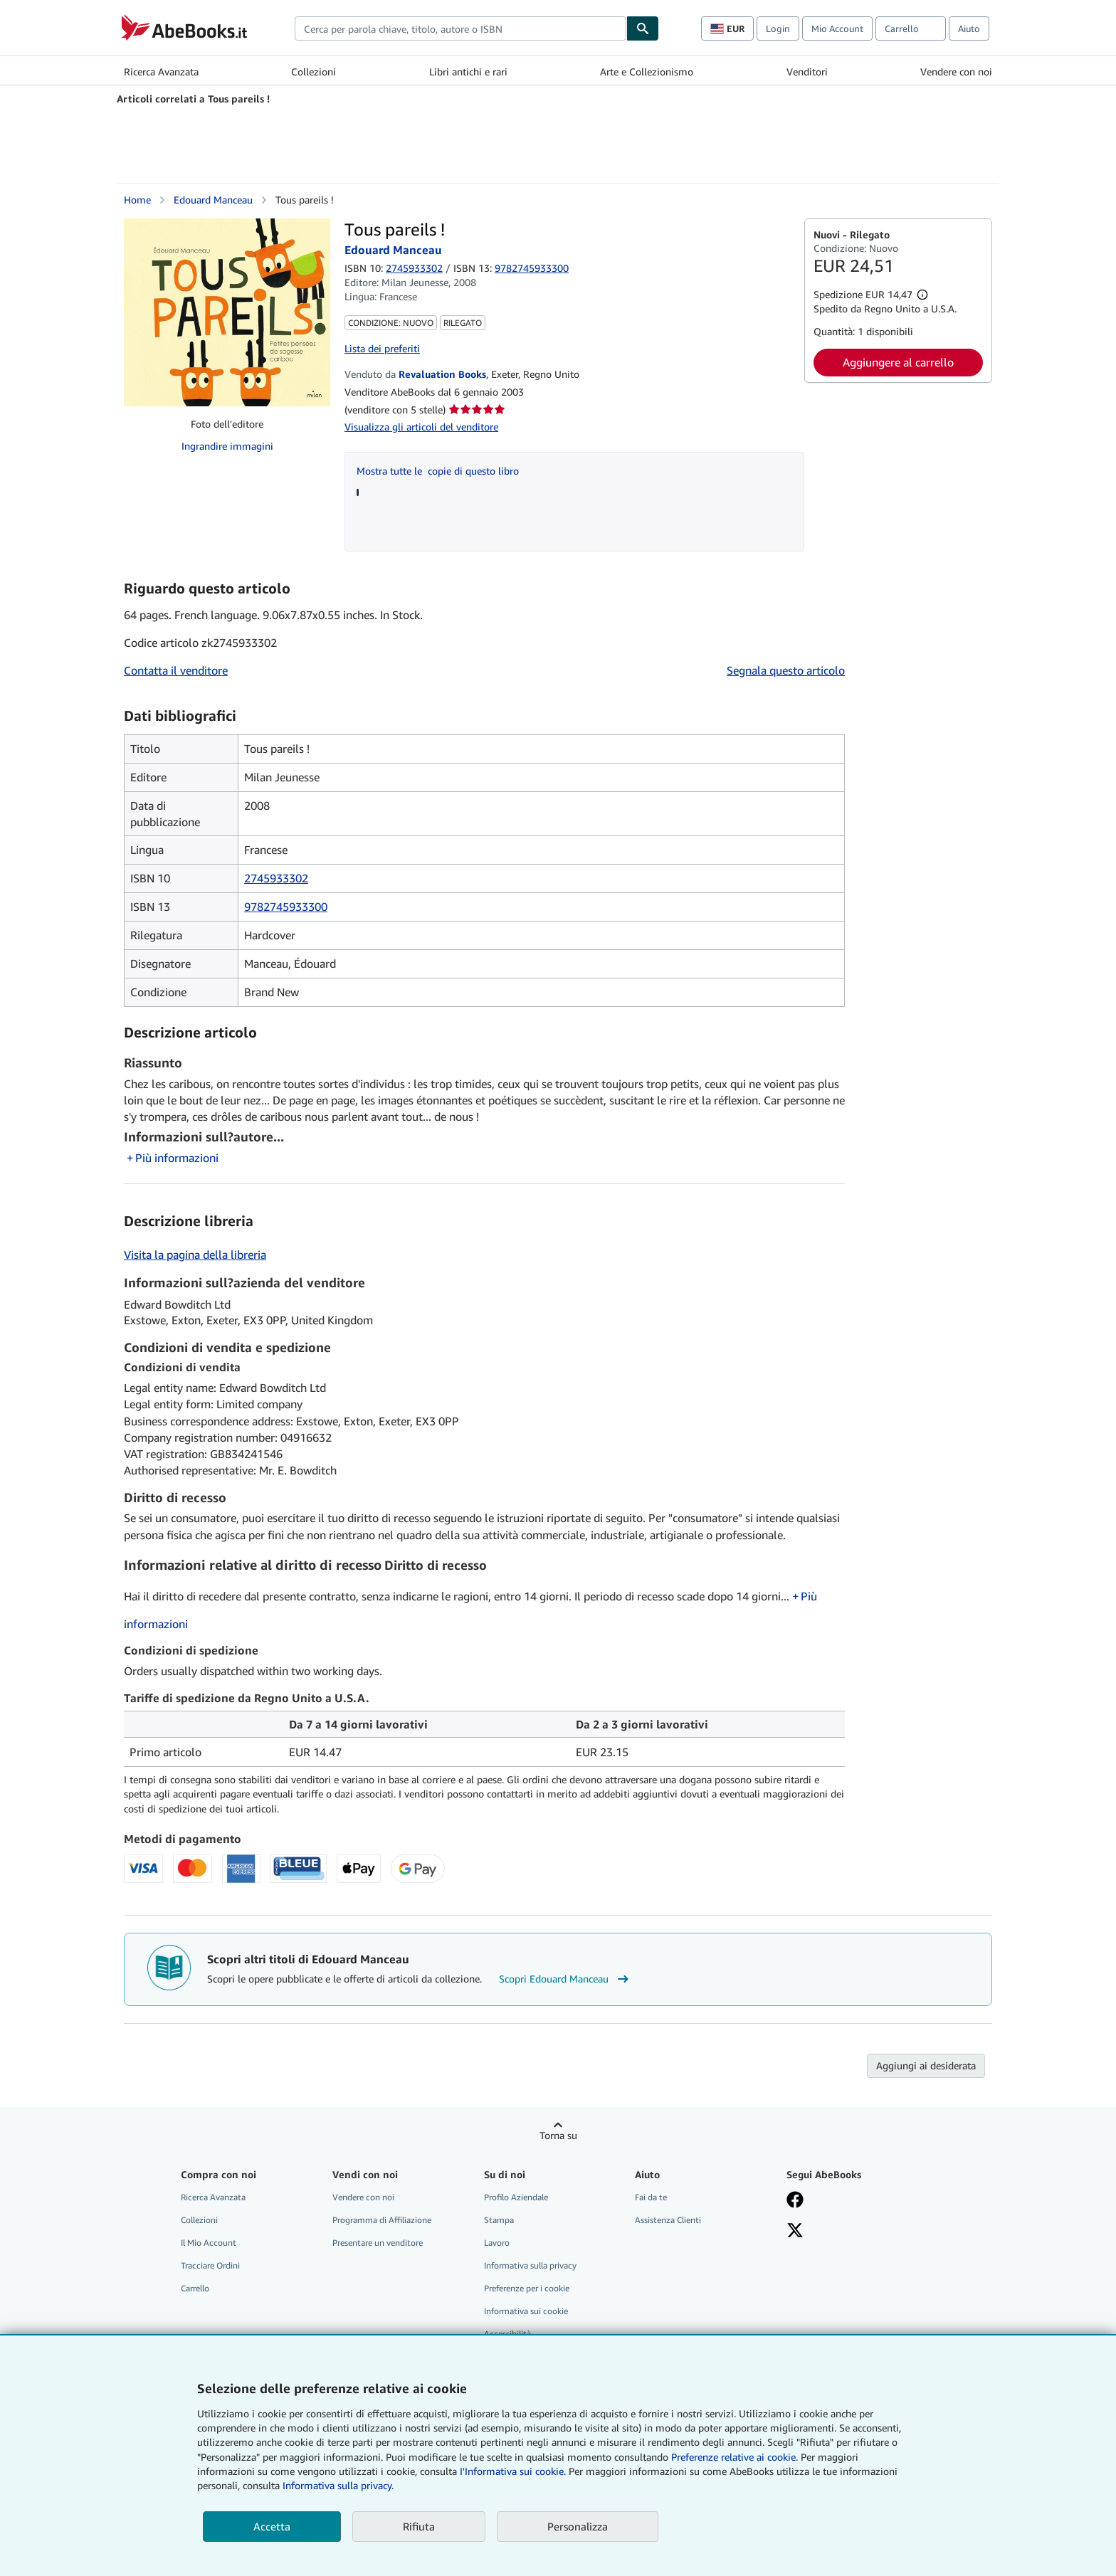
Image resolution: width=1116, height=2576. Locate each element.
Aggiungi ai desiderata (926, 2065)
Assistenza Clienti (668, 2220)
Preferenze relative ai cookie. (734, 2457)
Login (778, 28)
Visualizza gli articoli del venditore (421, 427)
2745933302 (414, 268)
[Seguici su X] (795, 2231)
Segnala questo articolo (786, 670)
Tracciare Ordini (210, 2265)
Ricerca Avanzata (161, 71)
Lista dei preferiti (382, 348)
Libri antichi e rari (468, 71)
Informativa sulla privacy (530, 2265)
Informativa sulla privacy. (338, 2485)
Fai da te (651, 2197)
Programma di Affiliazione (381, 2220)
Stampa (499, 2220)
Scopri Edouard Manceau (565, 1979)
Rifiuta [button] (419, 2526)
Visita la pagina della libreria (195, 1254)
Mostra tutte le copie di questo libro (438, 471)
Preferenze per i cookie (526, 2288)
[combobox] (460, 28)
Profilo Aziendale (516, 2197)
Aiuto (969, 28)
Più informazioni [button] (177, 1158)
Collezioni (313, 71)
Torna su (558, 2135)
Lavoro (497, 2242)
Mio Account (837, 28)
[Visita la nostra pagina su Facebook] (795, 2201)
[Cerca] (642, 28)
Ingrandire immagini (227, 446)
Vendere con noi (956, 71)
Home (137, 200)
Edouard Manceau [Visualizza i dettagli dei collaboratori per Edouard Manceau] (213, 200)
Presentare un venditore (377, 2242)
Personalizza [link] (577, 2526)
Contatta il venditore (176, 670)
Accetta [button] (271, 2526)
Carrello (195, 2288)
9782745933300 (285, 906)
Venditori (807, 71)
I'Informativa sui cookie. (513, 2471)
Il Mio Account (208, 2242)
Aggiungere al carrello (898, 362)
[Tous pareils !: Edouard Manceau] (227, 312)
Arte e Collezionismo (646, 71)
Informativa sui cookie (526, 2311)
